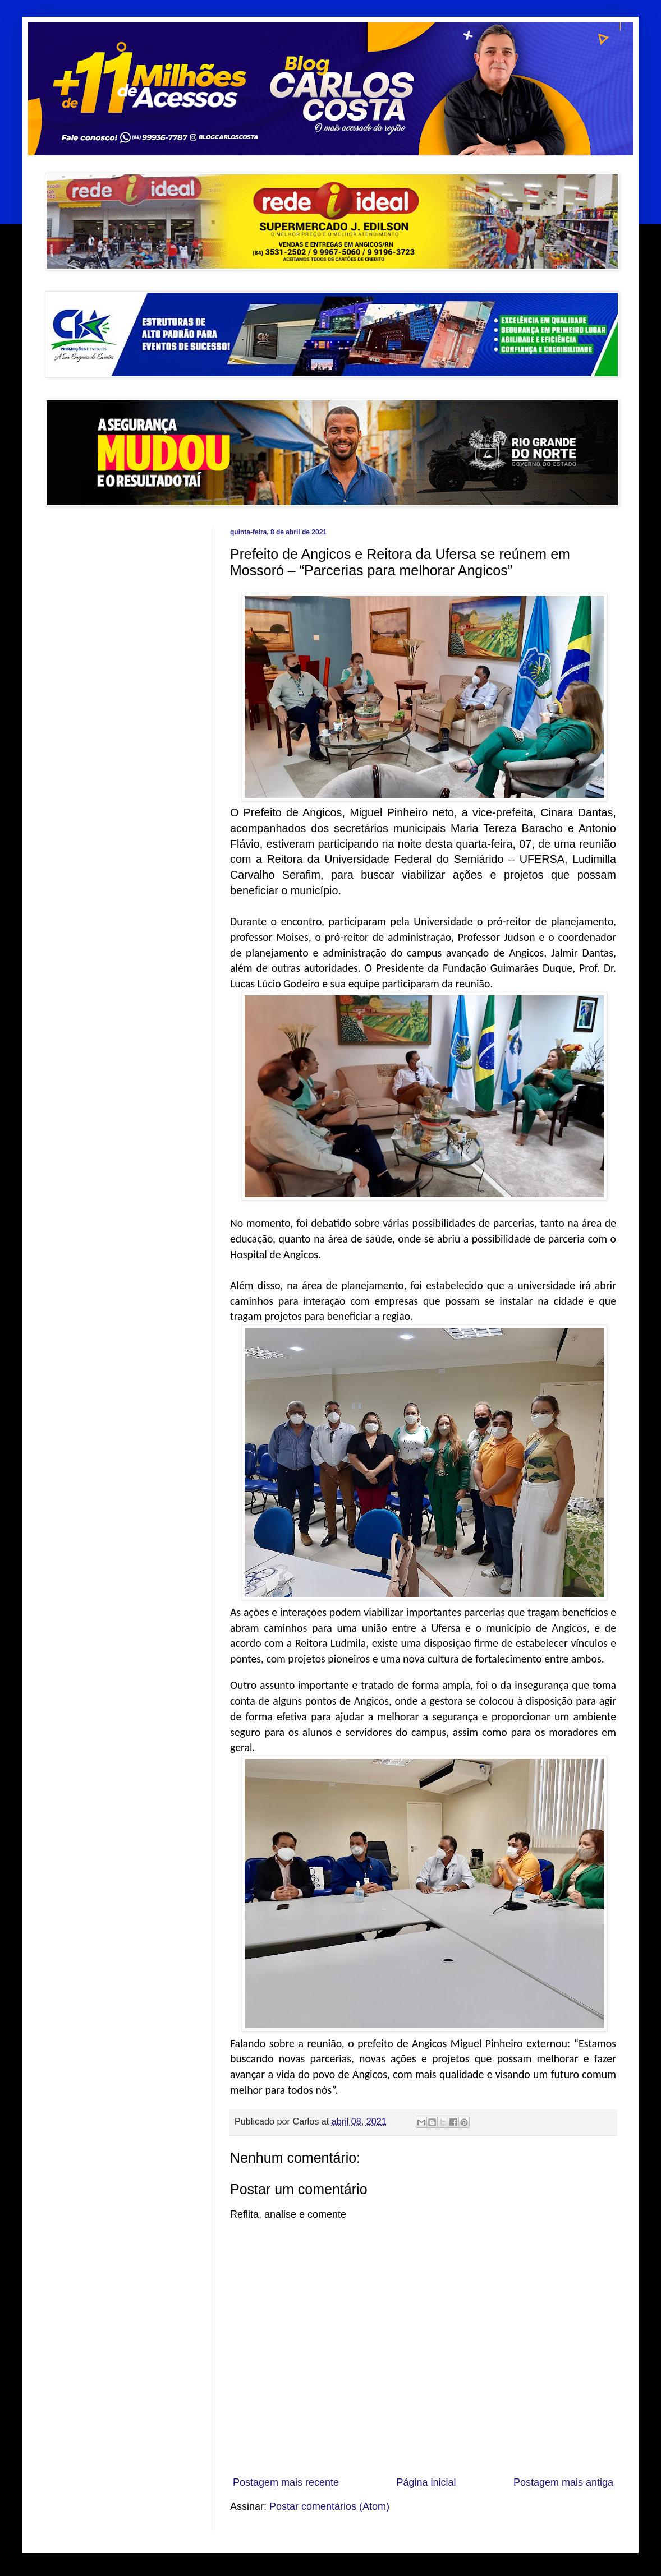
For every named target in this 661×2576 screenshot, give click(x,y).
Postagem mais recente (286, 2482)
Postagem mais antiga (563, 2482)
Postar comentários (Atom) (329, 2506)
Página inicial (426, 2482)
